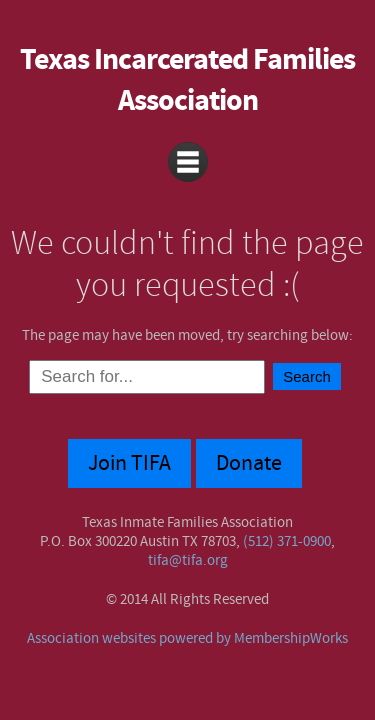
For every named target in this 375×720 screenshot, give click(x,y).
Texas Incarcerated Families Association (187, 81)
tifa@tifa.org (188, 560)
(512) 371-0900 (287, 541)
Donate (249, 463)
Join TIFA (129, 463)
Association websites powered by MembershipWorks (187, 638)
